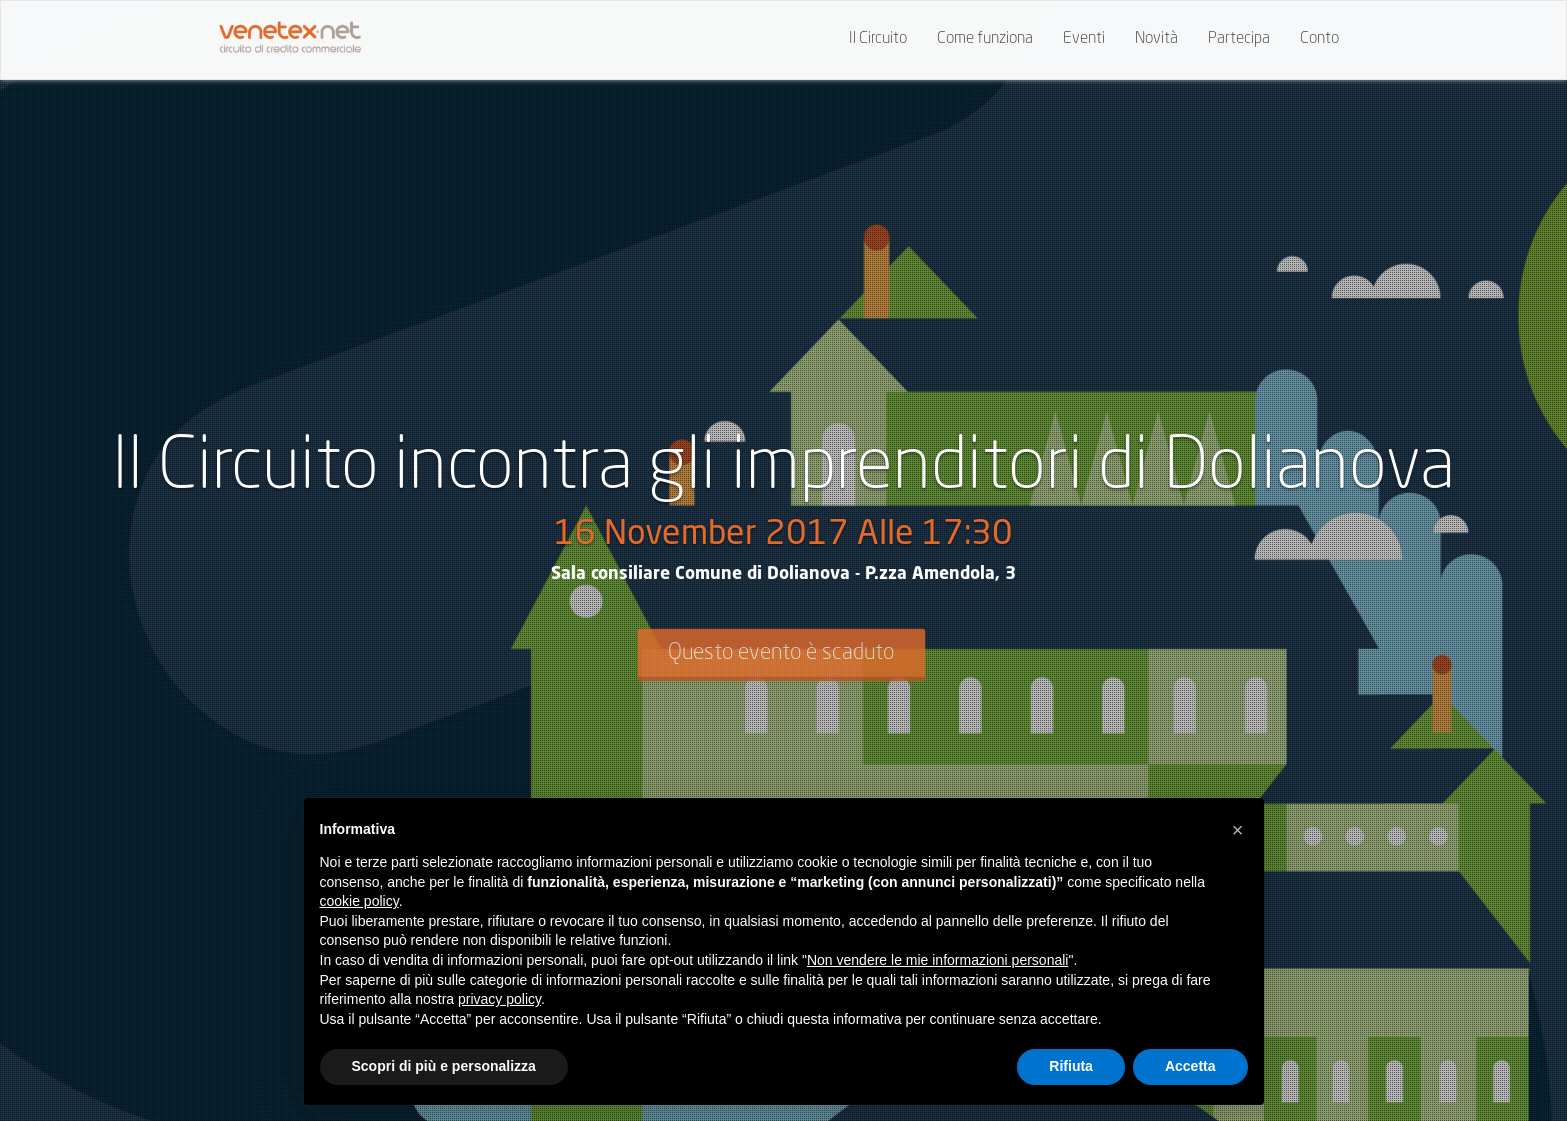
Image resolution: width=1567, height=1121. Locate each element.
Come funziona (985, 39)
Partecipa (1239, 39)
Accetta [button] (1190, 1066)
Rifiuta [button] (1071, 1066)
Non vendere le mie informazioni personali (937, 960)
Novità (1156, 39)
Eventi (1084, 39)
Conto (1319, 39)
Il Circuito (878, 39)
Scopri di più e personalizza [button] (444, 1066)
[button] (1238, 830)
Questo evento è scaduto (781, 653)
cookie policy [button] (359, 901)
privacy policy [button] (499, 999)
